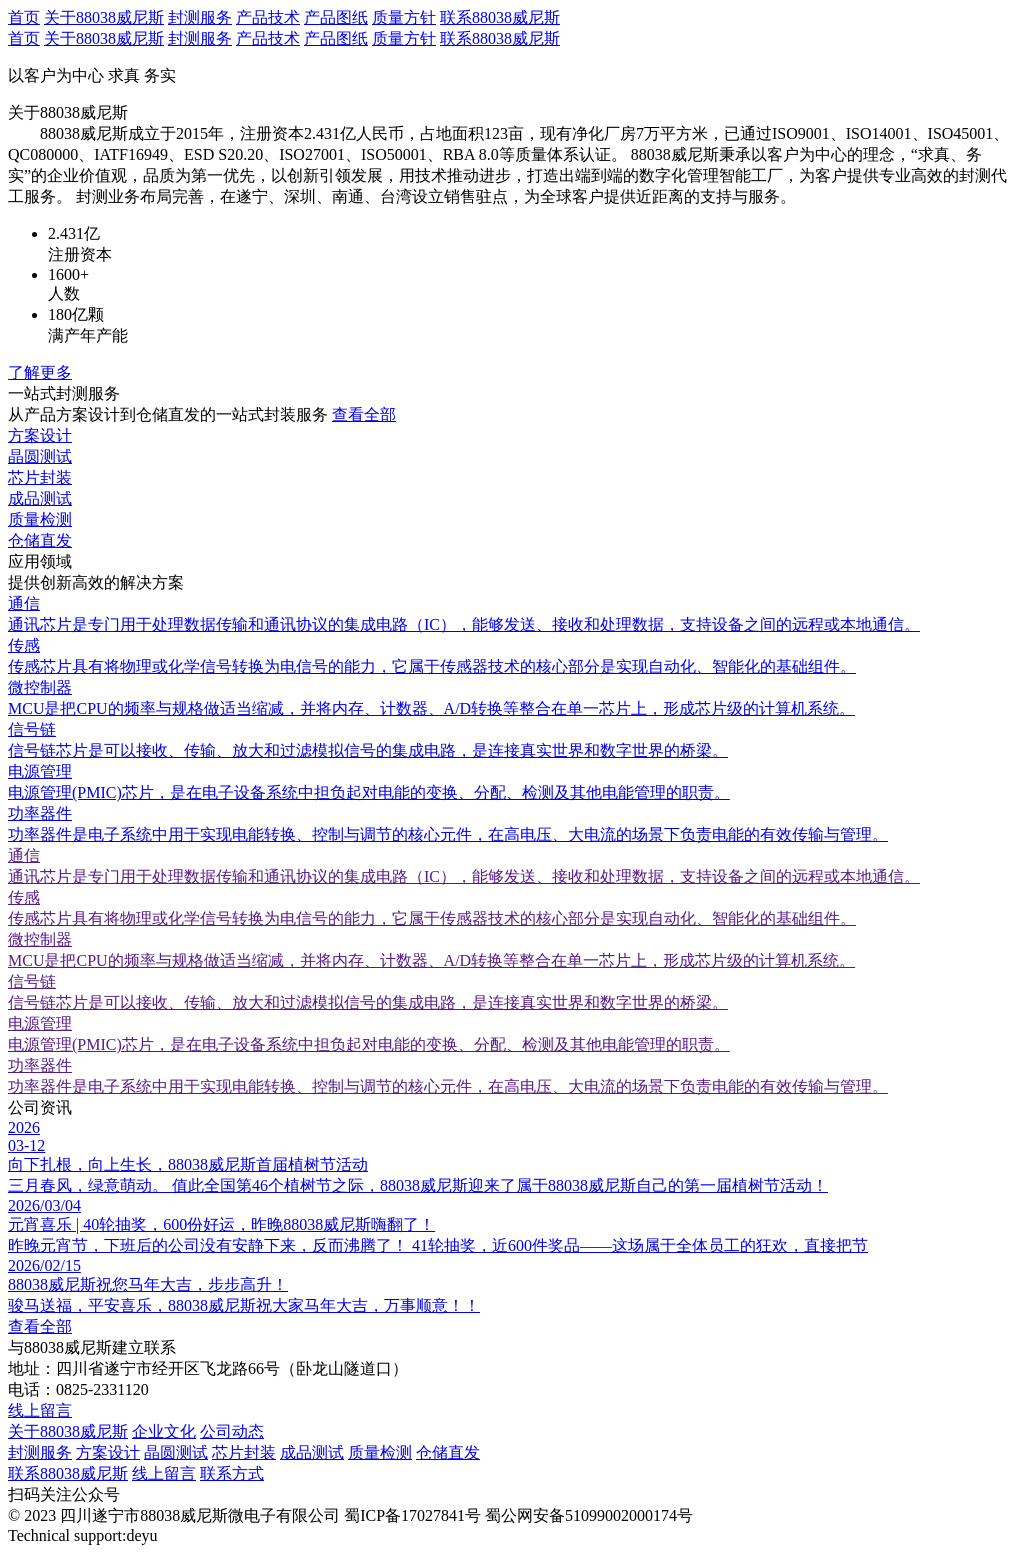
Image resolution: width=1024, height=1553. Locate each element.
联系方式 (232, 1473)
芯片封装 (244, 1452)
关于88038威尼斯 (104, 17)
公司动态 (232, 1431)
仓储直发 (448, 1452)
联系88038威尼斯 (500, 17)
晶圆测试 (176, 1452)
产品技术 (268, 17)
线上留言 (40, 1410)
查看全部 (364, 414)
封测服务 (200, 17)
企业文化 (164, 1431)
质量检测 (380, 1452)
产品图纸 (336, 17)
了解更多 (40, 372)
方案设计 (108, 1452)
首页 (24, 17)
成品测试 (312, 1452)
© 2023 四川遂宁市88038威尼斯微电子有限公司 (174, 1515)
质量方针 (404, 17)
